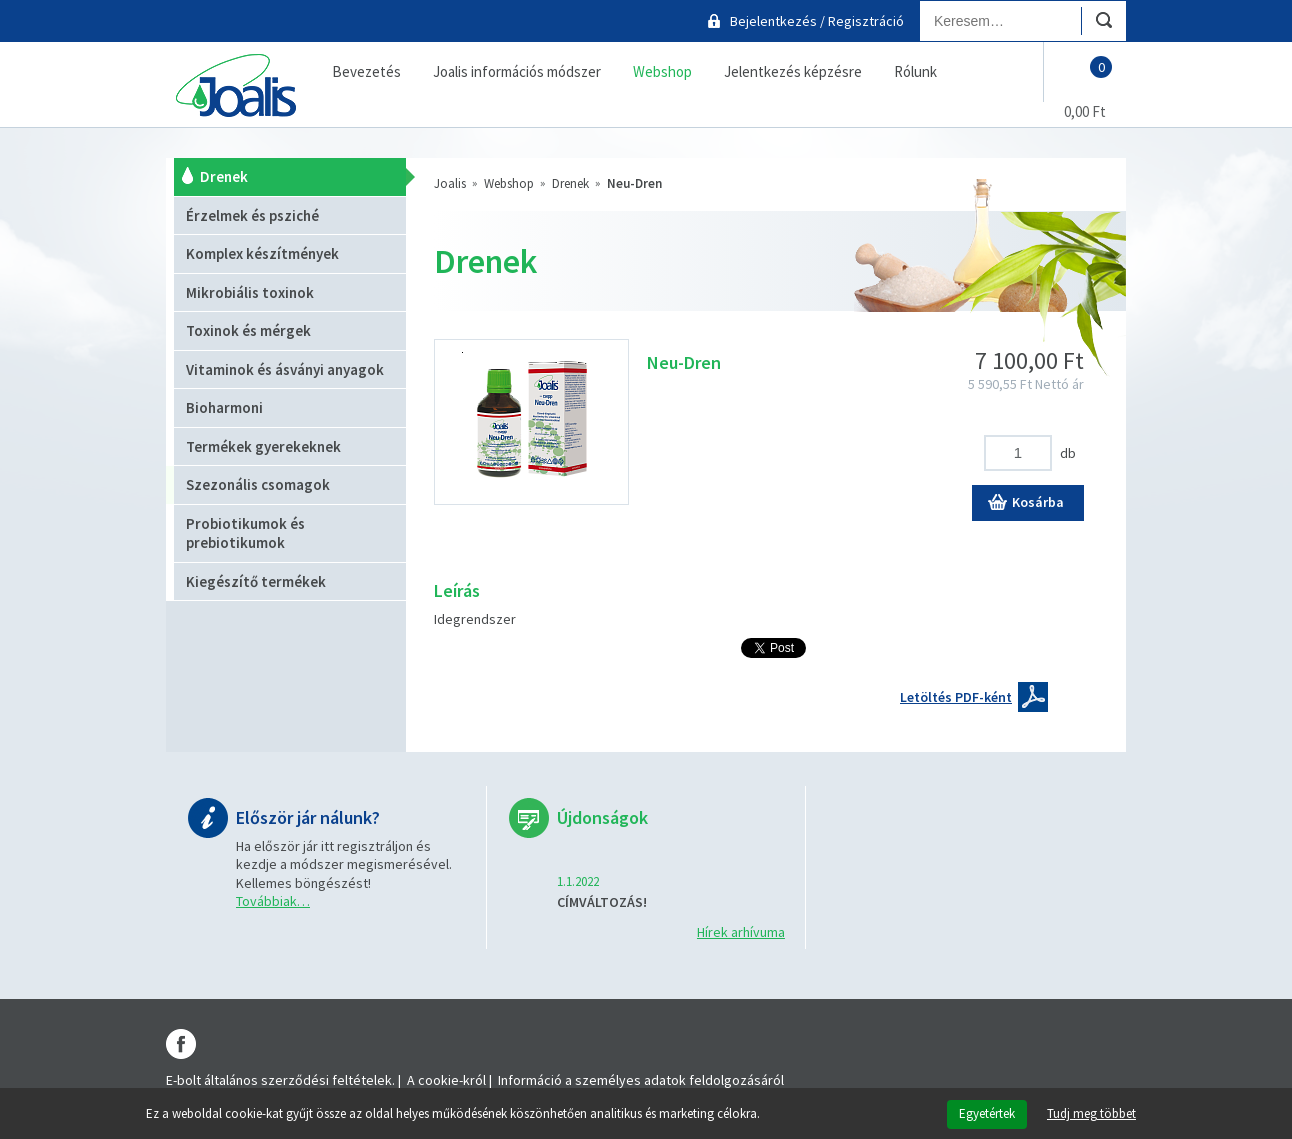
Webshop (509, 183)
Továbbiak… (273, 901)
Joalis (450, 183)
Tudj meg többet (1091, 1114)
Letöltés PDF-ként (956, 697)
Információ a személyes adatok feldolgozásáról (641, 1080)
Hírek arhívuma (741, 932)
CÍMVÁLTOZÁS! (602, 902)
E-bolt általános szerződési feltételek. (280, 1080)
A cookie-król (446, 1080)
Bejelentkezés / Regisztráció (817, 21)
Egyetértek (987, 1113)
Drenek (570, 183)
